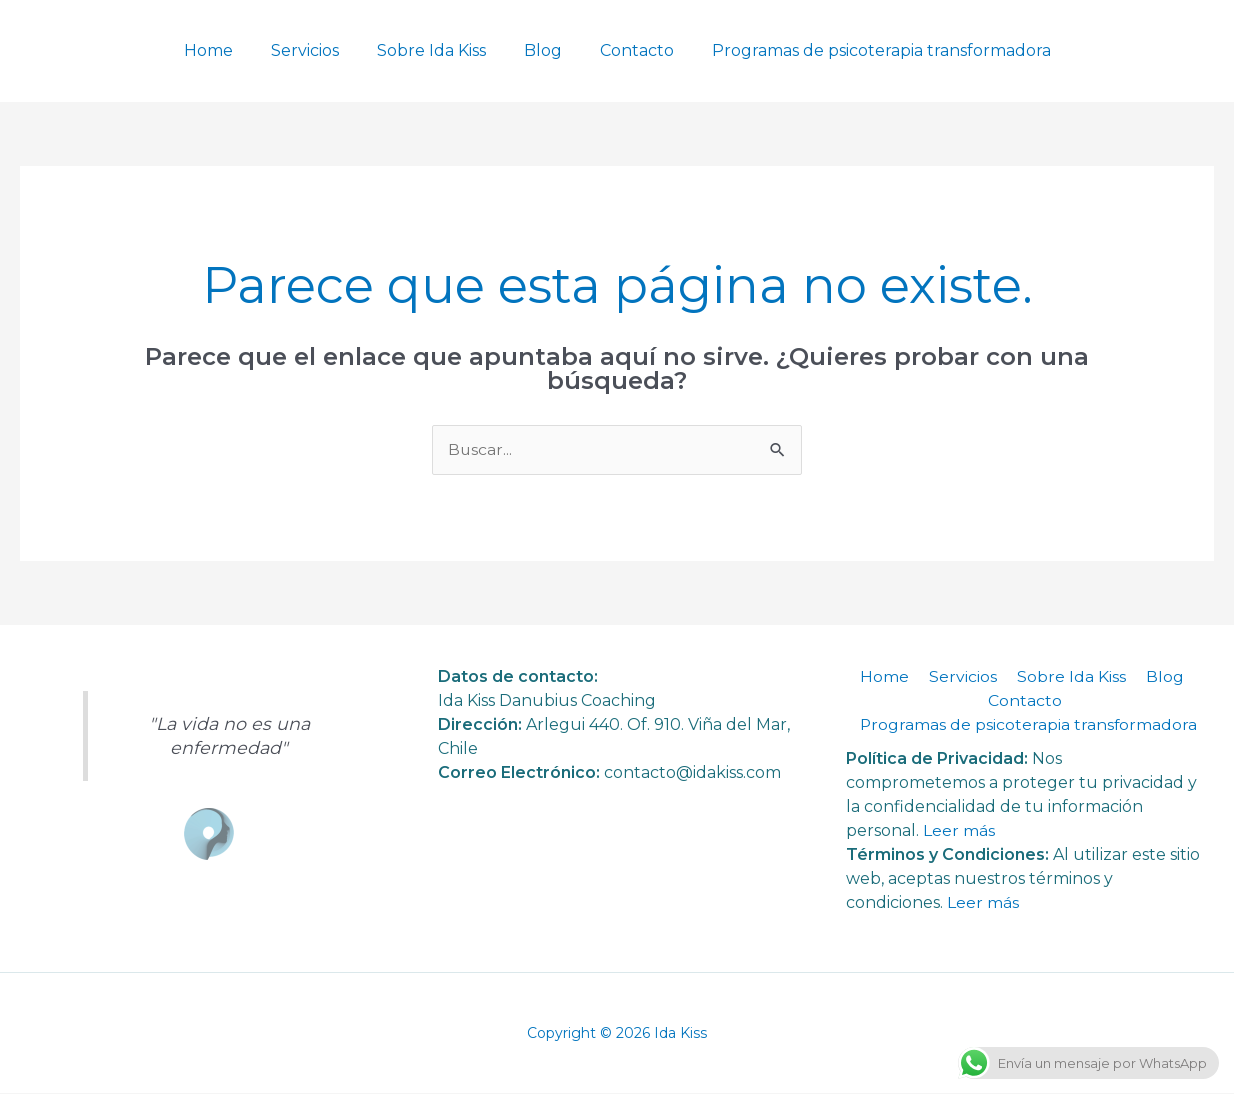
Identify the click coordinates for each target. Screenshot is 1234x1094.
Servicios (314, 50)
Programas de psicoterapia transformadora (866, 50)
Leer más (959, 830)
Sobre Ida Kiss (434, 50)
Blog (540, 50)
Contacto (628, 50)
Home (223, 50)
